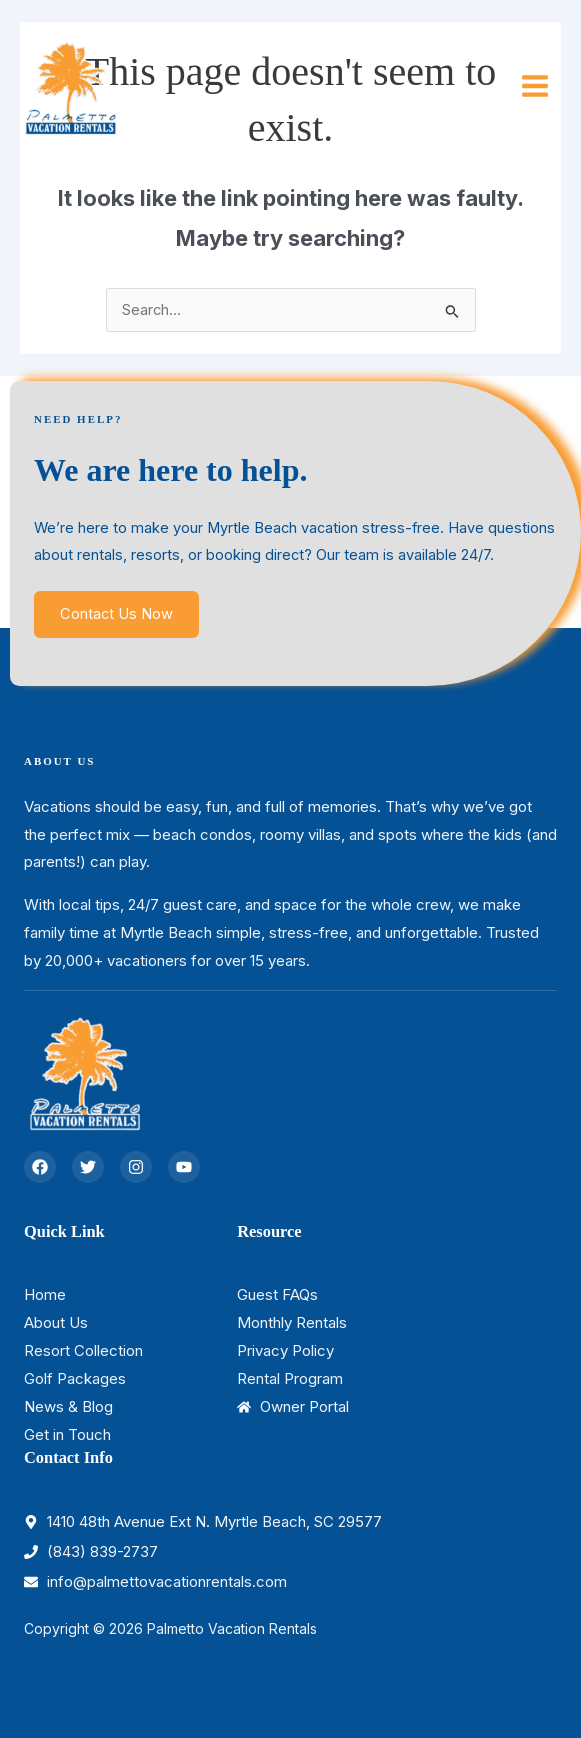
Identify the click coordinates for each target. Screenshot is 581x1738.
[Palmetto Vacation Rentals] (70, 86)
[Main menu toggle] (535, 87)
